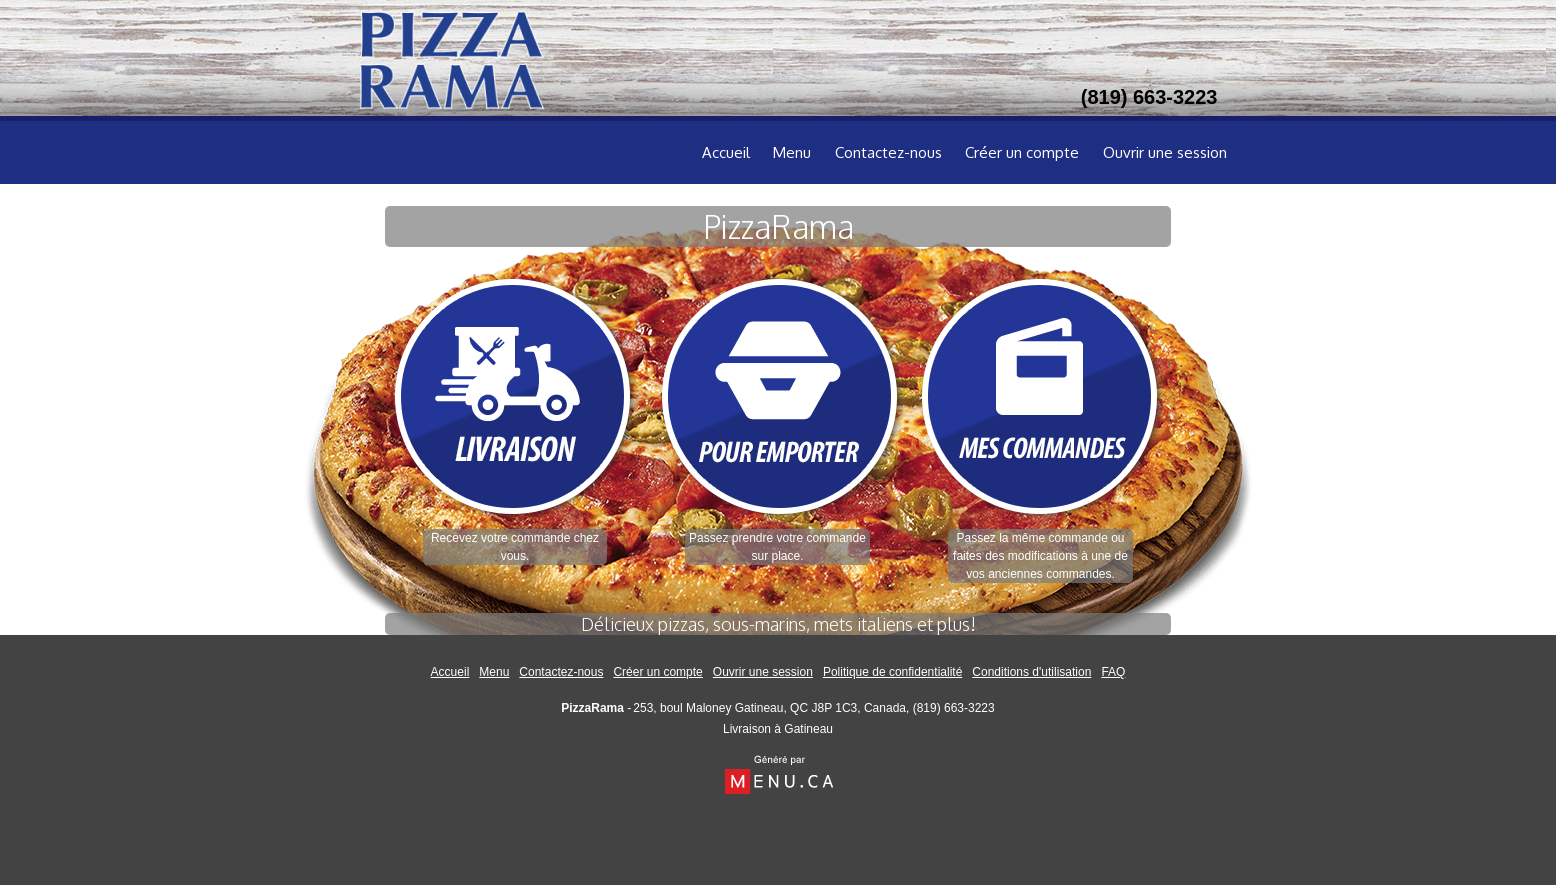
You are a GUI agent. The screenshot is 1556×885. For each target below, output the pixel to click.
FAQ (1113, 672)
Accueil (726, 152)
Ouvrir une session (1165, 152)
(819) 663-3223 (954, 708)
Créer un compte (1022, 152)
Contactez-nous (888, 152)
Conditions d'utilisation (1031, 672)
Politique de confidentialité (892, 672)
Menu (792, 152)
